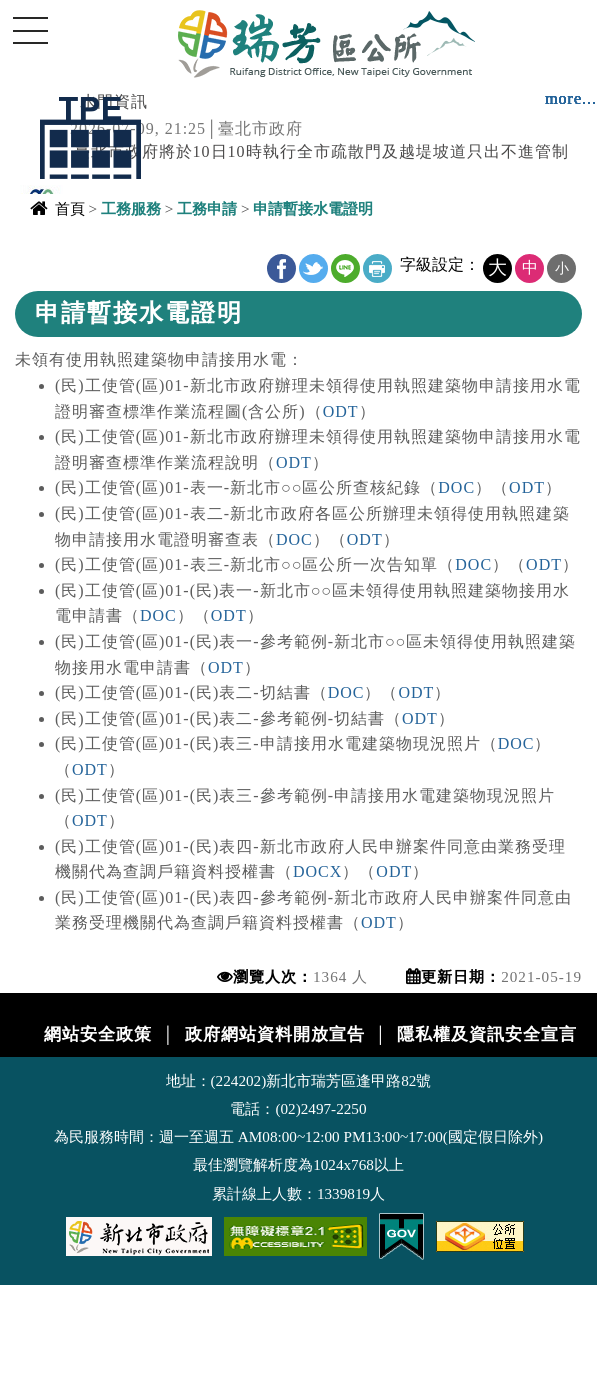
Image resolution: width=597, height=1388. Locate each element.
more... (571, 98)
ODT (341, 411)
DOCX (317, 871)
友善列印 (377, 268)
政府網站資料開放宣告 (275, 1034)
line (345, 268)
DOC (456, 487)
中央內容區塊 (66, 256)
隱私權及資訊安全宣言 (487, 1034)
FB (281, 268)
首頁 (70, 208)
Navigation (30, 30)
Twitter (313, 268)
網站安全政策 (98, 1034)
